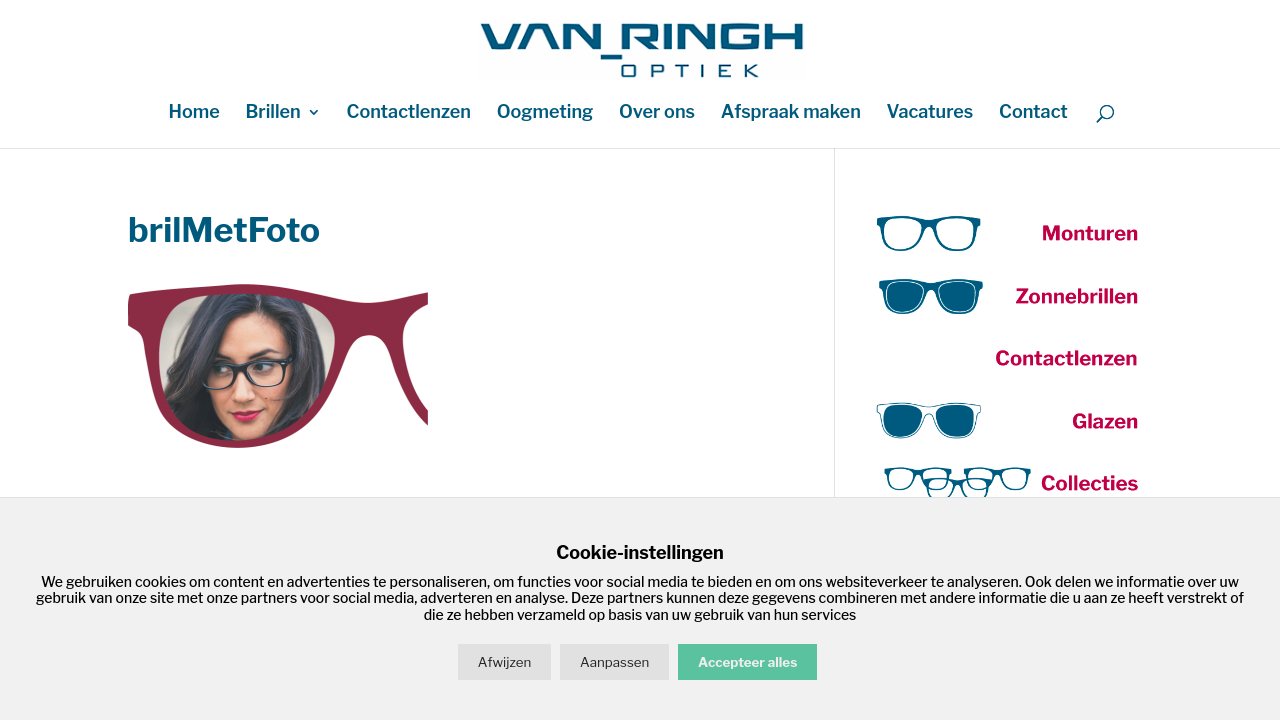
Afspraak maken (791, 113)
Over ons (657, 113)
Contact (1033, 113)
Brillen (272, 113)
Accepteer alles (747, 662)
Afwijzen (504, 662)
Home (193, 113)
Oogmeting (545, 113)
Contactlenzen (409, 113)
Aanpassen (614, 662)
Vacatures (930, 113)
